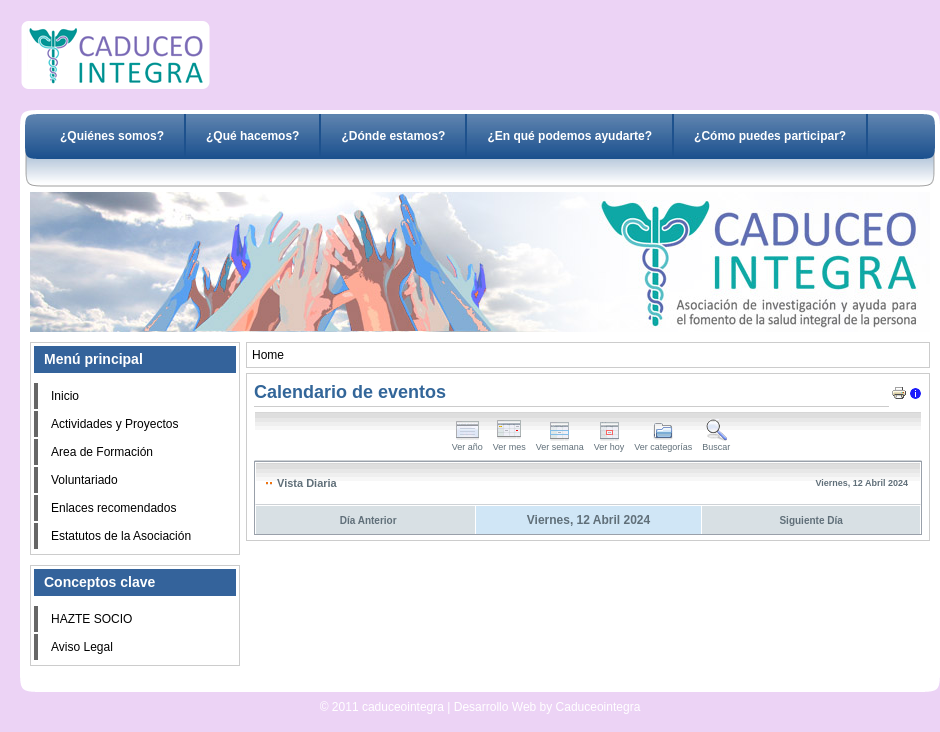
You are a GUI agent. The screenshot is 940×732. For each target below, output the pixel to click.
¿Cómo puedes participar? (770, 136)
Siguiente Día (810, 520)
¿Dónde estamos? (393, 136)
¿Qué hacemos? (252, 136)
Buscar (716, 443)
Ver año (467, 443)
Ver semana (560, 443)
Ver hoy (609, 443)
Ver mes (509, 443)
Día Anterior (368, 520)
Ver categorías (663, 443)
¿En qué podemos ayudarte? (569, 136)
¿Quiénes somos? (112, 136)
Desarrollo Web (428, 684)
